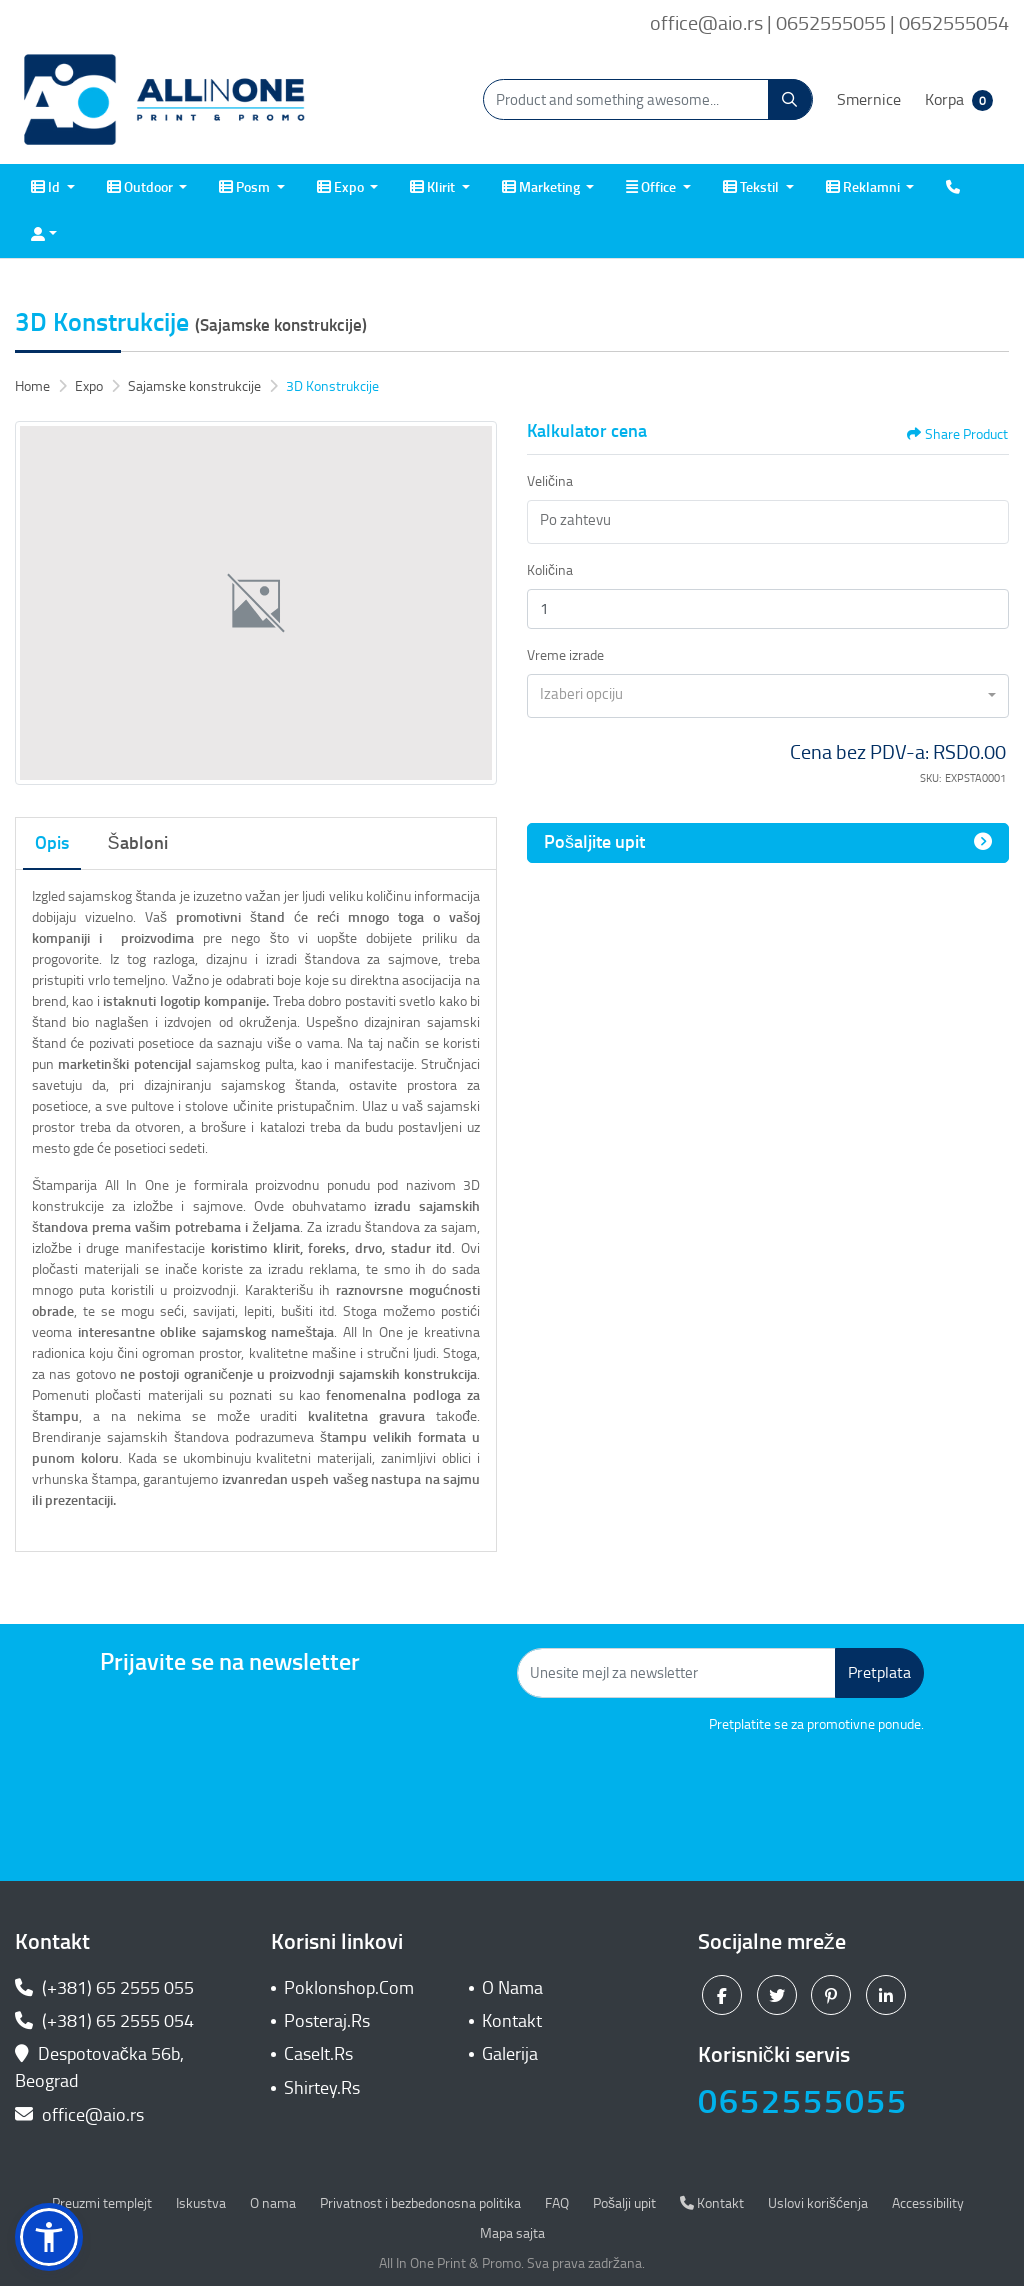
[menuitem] (53, 187)
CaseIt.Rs (318, 2054)
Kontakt (512, 2021)
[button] (49, 2237)
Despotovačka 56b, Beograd (99, 2067)
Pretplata (879, 1672)
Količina (550, 570)
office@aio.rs (79, 2115)
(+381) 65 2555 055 (104, 1988)
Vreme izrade (565, 655)
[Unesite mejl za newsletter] (676, 1673)
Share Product (957, 434)
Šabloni (138, 843)
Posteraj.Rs (327, 2021)
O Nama (512, 1988)
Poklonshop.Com (349, 1988)
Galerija (510, 2054)
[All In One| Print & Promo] (165, 100)
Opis (52, 843)
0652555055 (803, 2101)
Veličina (550, 481)
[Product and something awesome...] (648, 99)
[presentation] (772, 1790)
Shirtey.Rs (322, 2088)
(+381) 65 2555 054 (104, 2021)
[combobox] (768, 696)
